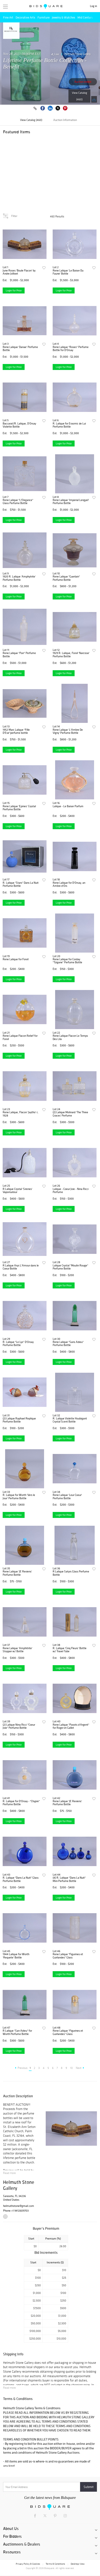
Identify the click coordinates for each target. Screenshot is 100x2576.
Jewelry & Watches (63, 17)
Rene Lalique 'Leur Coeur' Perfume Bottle (67, 1496)
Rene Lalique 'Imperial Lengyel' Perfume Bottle (71, 502)
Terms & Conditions (55, 2563)
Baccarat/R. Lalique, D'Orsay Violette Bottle (19, 425)
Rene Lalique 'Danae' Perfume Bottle (20, 348)
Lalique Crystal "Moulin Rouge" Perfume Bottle (70, 1267)
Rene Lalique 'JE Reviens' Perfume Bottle (17, 1573)
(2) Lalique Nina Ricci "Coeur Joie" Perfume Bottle (19, 1726)
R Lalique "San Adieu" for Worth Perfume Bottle (17, 2032)
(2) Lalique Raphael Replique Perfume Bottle (19, 1420)
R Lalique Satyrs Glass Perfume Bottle (71, 1573)
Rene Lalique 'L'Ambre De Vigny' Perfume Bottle (68, 731)
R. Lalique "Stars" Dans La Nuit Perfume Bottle (21, 884)
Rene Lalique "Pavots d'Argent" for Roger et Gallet (71, 1726)
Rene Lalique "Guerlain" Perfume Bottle (66, 578)
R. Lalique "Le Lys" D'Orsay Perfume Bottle (18, 1343)
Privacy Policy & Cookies (28, 2563)
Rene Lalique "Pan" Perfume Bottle (19, 655)
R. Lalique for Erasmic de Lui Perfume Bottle (69, 425)
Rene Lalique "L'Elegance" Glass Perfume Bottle (18, 502)
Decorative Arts (25, 17)
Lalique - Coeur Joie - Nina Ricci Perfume (71, 1190)
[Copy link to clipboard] (35, 108)
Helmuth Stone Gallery (77, 54)
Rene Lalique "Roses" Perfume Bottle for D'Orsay (71, 348)
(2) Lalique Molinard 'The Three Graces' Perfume (70, 1114)
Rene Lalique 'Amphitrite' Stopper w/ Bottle (17, 1650)
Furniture (44, 17)
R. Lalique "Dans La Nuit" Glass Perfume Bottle (21, 1879)
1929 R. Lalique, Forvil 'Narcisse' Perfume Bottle (71, 655)
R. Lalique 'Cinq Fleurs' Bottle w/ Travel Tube (69, 1650)
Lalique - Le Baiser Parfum (68, 806)
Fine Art (8, 17)
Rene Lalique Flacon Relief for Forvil (20, 1037)
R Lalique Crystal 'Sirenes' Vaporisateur (17, 1190)
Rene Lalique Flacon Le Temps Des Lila (70, 1037)
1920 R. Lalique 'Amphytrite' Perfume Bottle (19, 578)
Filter (14, 216)
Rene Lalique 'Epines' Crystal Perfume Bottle (19, 808)
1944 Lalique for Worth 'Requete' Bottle (16, 1956)
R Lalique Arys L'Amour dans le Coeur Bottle (21, 1267)
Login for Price (14, 290)
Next (80, 2068)
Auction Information (65, 120)
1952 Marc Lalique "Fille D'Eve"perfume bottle (16, 731)
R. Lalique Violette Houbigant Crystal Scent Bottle (70, 1420)
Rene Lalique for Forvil (15, 959)
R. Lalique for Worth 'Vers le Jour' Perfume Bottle (19, 1496)
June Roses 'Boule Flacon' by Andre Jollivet (19, 272)
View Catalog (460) (79, 96)
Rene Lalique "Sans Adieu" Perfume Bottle (68, 1343)
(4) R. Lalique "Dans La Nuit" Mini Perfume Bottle (69, 1879)
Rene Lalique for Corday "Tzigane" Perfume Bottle (67, 961)
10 (71, 2068)
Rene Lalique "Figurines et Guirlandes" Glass (68, 1956)
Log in (93, 6)
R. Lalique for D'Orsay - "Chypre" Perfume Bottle (21, 1803)
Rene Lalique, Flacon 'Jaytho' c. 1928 (21, 1114)
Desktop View (77, 2563)
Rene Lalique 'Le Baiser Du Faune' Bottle (68, 272)
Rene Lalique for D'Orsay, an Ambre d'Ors (69, 884)
